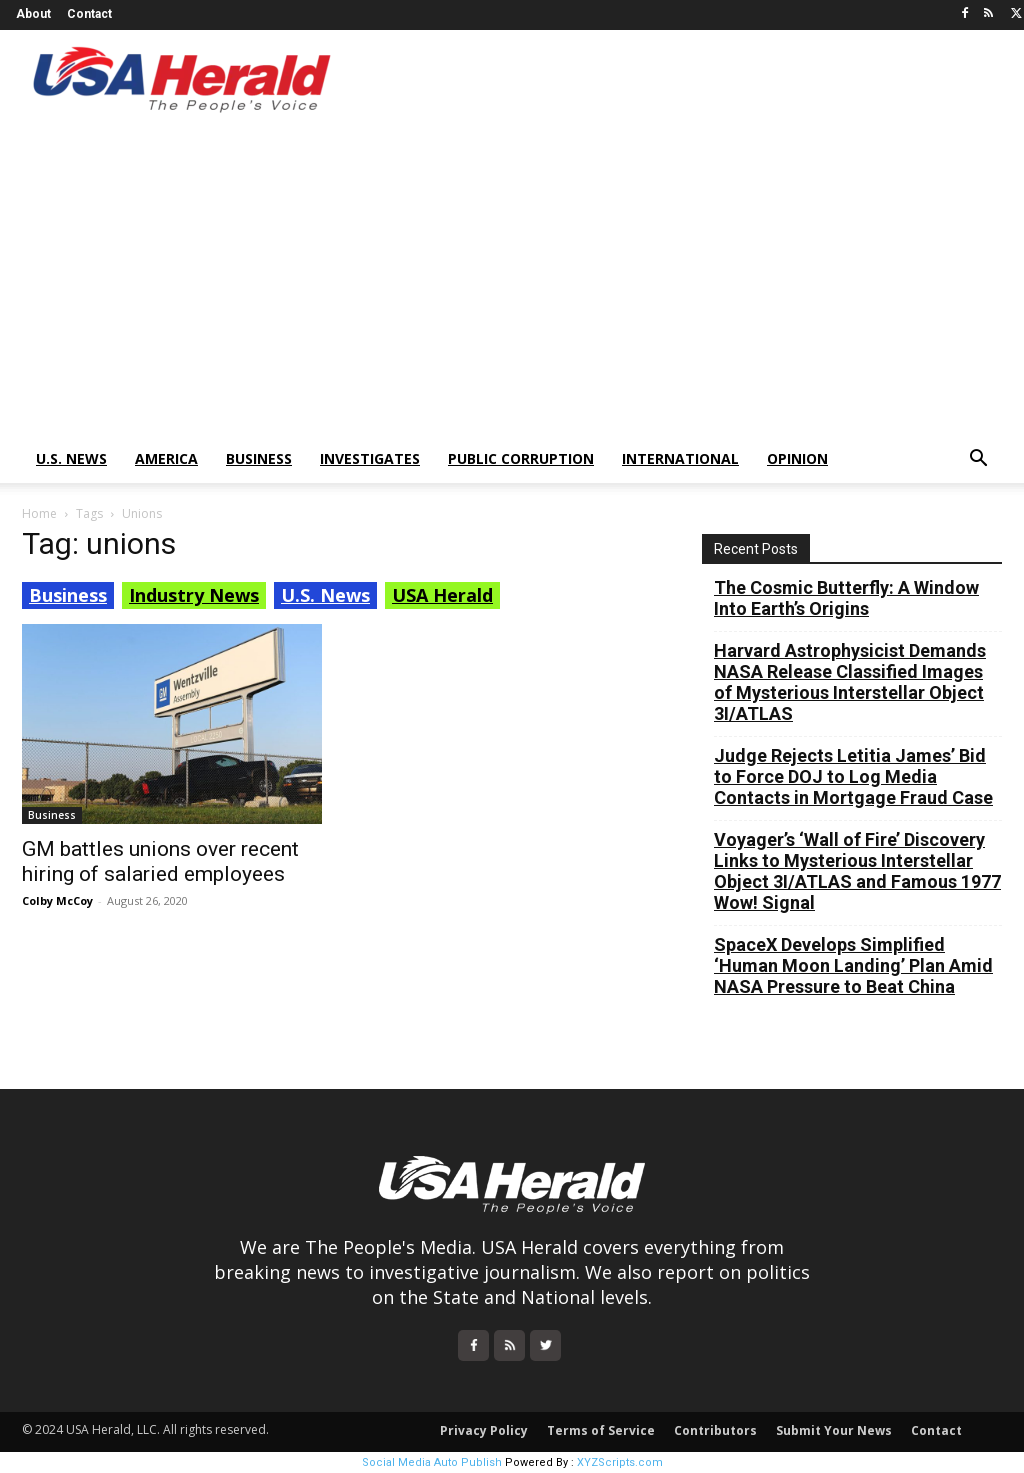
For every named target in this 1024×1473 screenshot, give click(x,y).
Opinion (797, 458)
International (680, 458)
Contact (89, 14)
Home (39, 513)
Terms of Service (601, 1430)
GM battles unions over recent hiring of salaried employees (160, 861)
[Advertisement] (512, 285)
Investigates (370, 458)
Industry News (194, 595)
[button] (978, 460)
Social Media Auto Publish (432, 1462)
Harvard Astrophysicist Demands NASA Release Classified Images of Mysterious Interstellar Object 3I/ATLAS (850, 682)
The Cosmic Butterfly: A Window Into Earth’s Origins (846, 598)
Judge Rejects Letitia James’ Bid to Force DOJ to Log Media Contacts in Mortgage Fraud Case (853, 776)
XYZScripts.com (620, 1462)
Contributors (715, 1430)
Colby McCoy (57, 900)
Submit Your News (834, 1430)
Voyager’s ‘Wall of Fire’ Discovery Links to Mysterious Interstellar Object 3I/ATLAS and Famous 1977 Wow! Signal (857, 871)
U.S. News (71, 458)
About (33, 14)
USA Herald (442, 595)
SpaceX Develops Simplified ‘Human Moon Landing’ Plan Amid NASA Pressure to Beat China (853, 965)
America (166, 458)
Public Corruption (521, 458)
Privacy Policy (484, 1430)
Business (259, 458)
